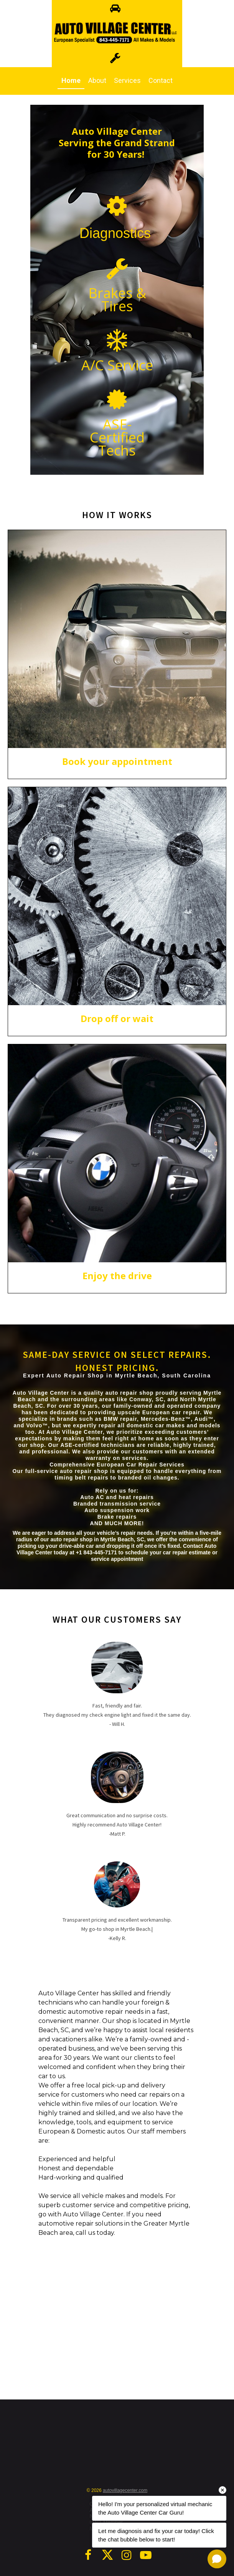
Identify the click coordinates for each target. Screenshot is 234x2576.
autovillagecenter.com (125, 2490)
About (97, 80)
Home (71, 80)
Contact (160, 80)
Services (127, 80)
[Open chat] (217, 2559)
